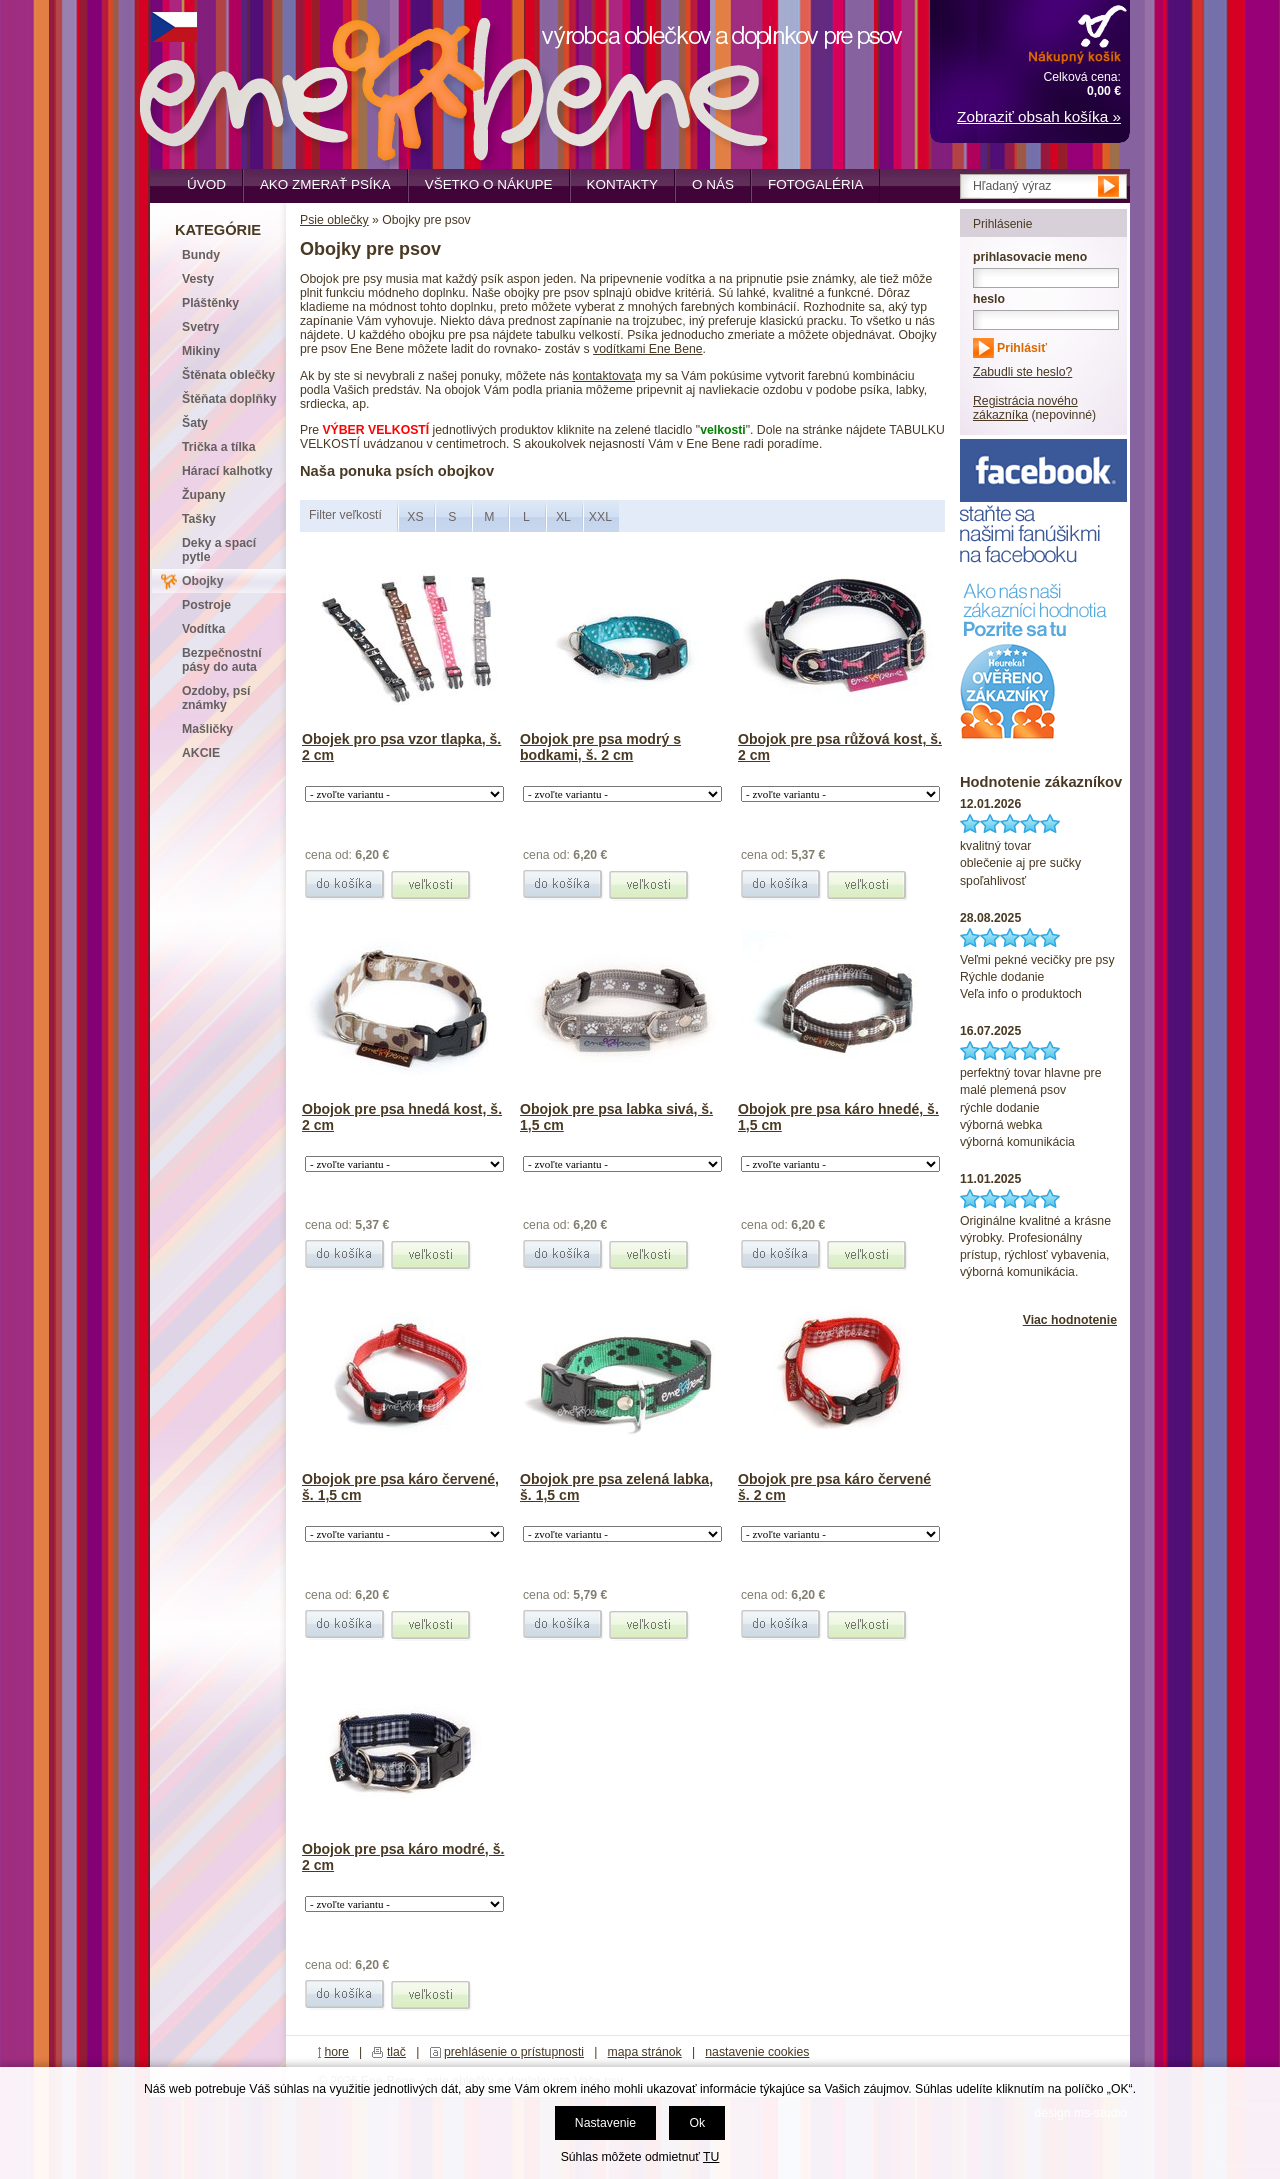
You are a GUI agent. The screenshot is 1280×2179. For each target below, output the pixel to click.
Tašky (199, 519)
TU (711, 2157)
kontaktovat (603, 376)
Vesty (198, 279)
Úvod (206, 184)
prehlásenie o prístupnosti (514, 2052)
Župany (204, 495)
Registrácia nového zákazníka (1025, 408)
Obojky (202, 581)
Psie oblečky (334, 220)
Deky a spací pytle (219, 550)
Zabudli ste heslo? (1022, 372)
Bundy (201, 255)
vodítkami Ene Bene (648, 349)
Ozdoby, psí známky (216, 698)
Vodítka (203, 629)
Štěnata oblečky (228, 375)
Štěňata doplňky (229, 399)
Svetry (200, 327)
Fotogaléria (815, 184)
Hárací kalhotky (227, 471)
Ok (697, 2123)
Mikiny (201, 351)
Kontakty (623, 184)
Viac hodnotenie (1070, 1320)
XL (563, 517)
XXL (600, 517)
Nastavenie (605, 2123)
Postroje (206, 605)
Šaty (195, 423)
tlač (396, 2052)
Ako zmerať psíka (325, 184)
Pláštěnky (210, 303)
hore (336, 2052)
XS (415, 517)
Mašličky (207, 729)
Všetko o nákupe (489, 184)
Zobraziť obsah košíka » (1039, 116)
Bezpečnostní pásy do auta (222, 660)
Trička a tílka (218, 447)
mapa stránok (645, 2052)
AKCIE (201, 753)
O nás (713, 184)
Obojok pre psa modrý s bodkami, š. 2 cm (600, 747)
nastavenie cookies (757, 2052)
